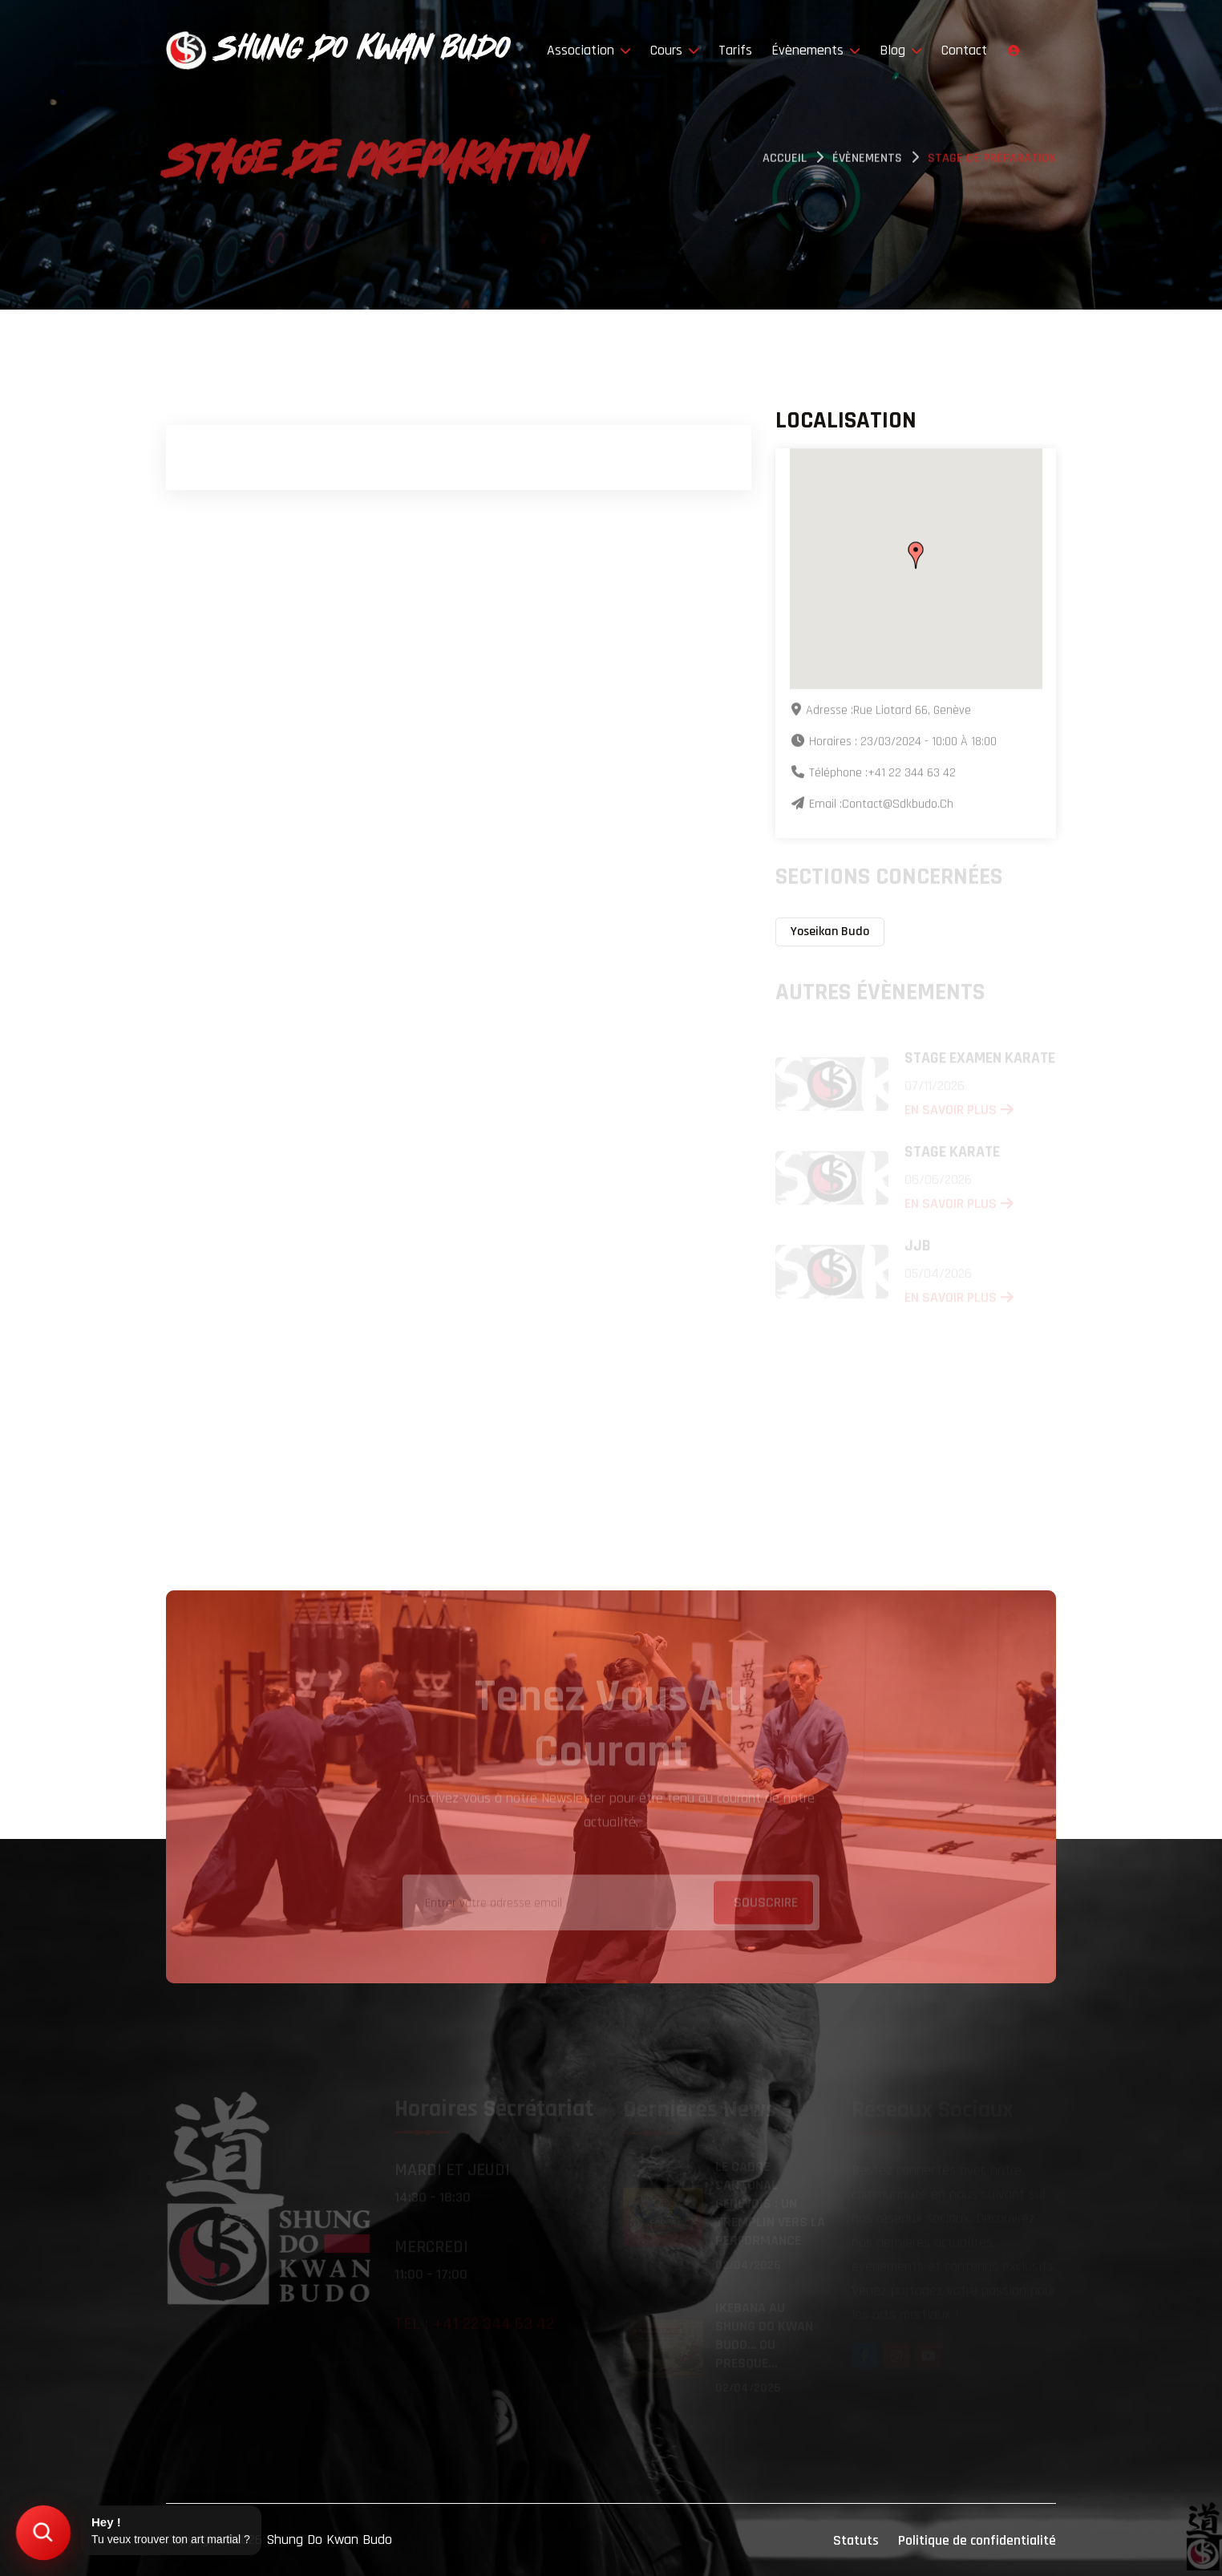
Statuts (856, 2540)
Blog (901, 50)
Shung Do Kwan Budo (329, 2539)
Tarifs (735, 50)
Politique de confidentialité (977, 2540)
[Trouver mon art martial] (43, 2533)
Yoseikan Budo (830, 931)
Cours (674, 50)
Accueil (785, 160)
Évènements (815, 50)
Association (589, 50)
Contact (964, 50)
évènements (867, 160)
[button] (916, 557)
